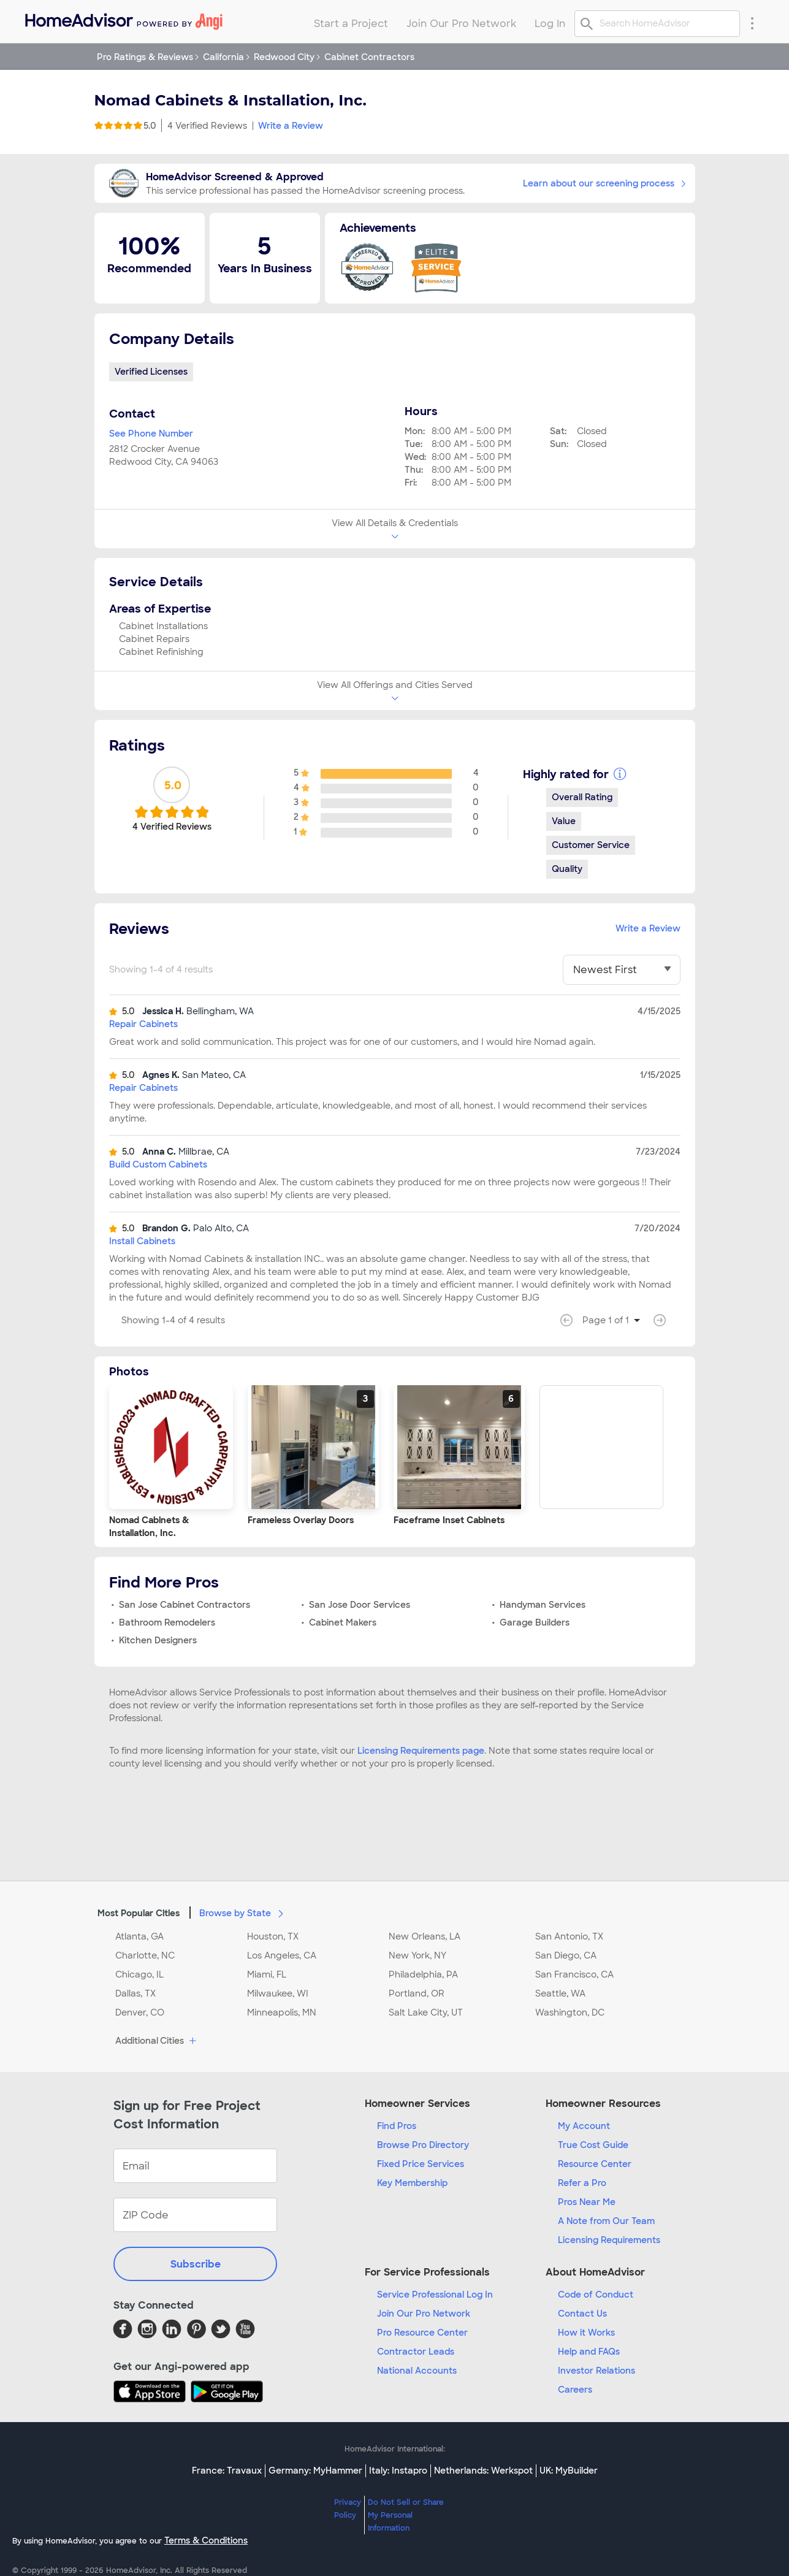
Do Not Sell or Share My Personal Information (406, 2515)
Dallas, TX (135, 1993)
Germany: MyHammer (315, 2470)
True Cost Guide (593, 2144)
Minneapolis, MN (281, 2012)
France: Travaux (227, 2470)
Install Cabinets (142, 1241)
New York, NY (417, 1955)
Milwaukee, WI (277, 1993)
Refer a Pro (582, 2182)
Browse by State (243, 1912)
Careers (575, 2389)
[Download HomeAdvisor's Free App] (152, 2391)
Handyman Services (542, 1604)
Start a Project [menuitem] (351, 23)
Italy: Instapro (398, 2470)
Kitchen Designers (158, 1640)
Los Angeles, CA (281, 1955)
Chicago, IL (139, 1974)
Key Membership (412, 2182)
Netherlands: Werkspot (483, 2470)
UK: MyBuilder (568, 2470)
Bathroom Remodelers (167, 1622)
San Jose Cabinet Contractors (184, 1604)
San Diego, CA (566, 1955)
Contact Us (582, 2313)
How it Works (586, 2332)
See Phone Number (151, 433)
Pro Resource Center (422, 2332)
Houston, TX (273, 1936)
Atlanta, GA (139, 1936)
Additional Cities (157, 2041)
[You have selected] (621, 970)
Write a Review (290, 125)
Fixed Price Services (420, 2163)
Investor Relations (596, 2370)
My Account (584, 2125)
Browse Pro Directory (423, 2144)
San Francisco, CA (574, 1974)
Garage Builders (535, 1622)
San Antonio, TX (569, 1936)
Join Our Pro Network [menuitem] (461, 23)
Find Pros (396, 2125)
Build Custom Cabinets (158, 1164)
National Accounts (417, 2370)
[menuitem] (123, 18)
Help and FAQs (589, 2351)
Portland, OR (416, 1993)
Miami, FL (266, 1974)
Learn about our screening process (604, 183)
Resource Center (594, 2163)
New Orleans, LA (424, 1936)
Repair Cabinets (143, 1024)
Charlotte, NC (145, 1955)
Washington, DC (569, 2012)
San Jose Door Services (359, 1604)
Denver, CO (139, 2012)
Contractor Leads (415, 2351)
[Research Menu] (752, 22)
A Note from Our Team (606, 2220)
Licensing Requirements (609, 2239)
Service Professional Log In (435, 2294)
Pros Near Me (587, 2201)
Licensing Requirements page (420, 1750)
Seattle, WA (560, 1993)
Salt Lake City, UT (426, 2012)
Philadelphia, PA (423, 1974)
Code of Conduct (595, 2294)
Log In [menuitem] (550, 23)
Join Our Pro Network (423, 2313)
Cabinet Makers (342, 1622)
